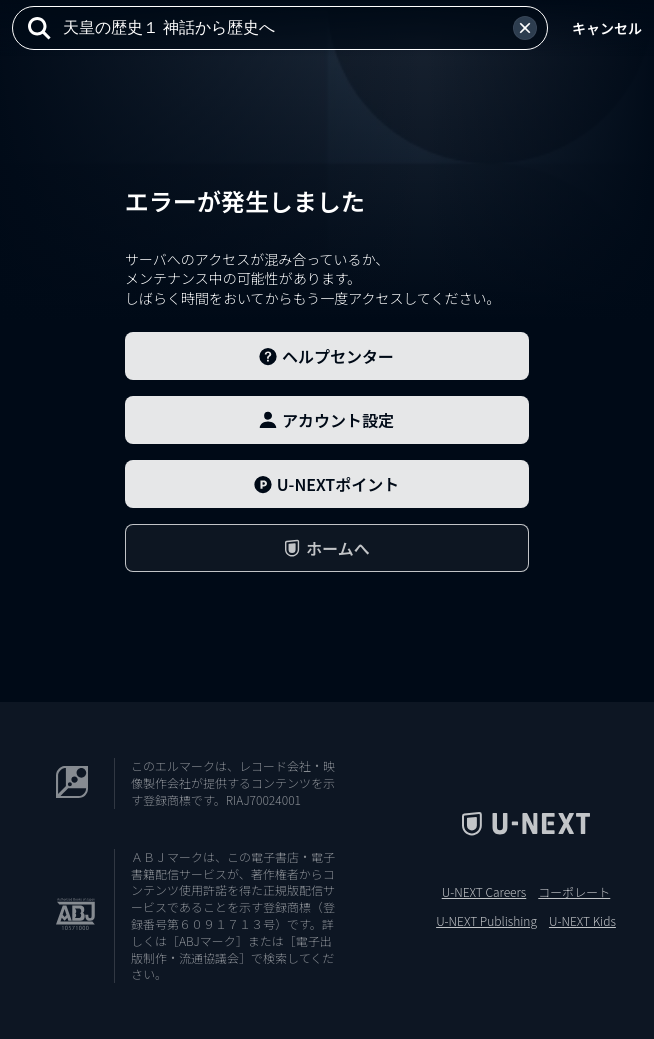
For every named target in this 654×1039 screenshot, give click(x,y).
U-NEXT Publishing (486, 921)
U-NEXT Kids (582, 921)
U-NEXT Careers (484, 892)
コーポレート (574, 892)
